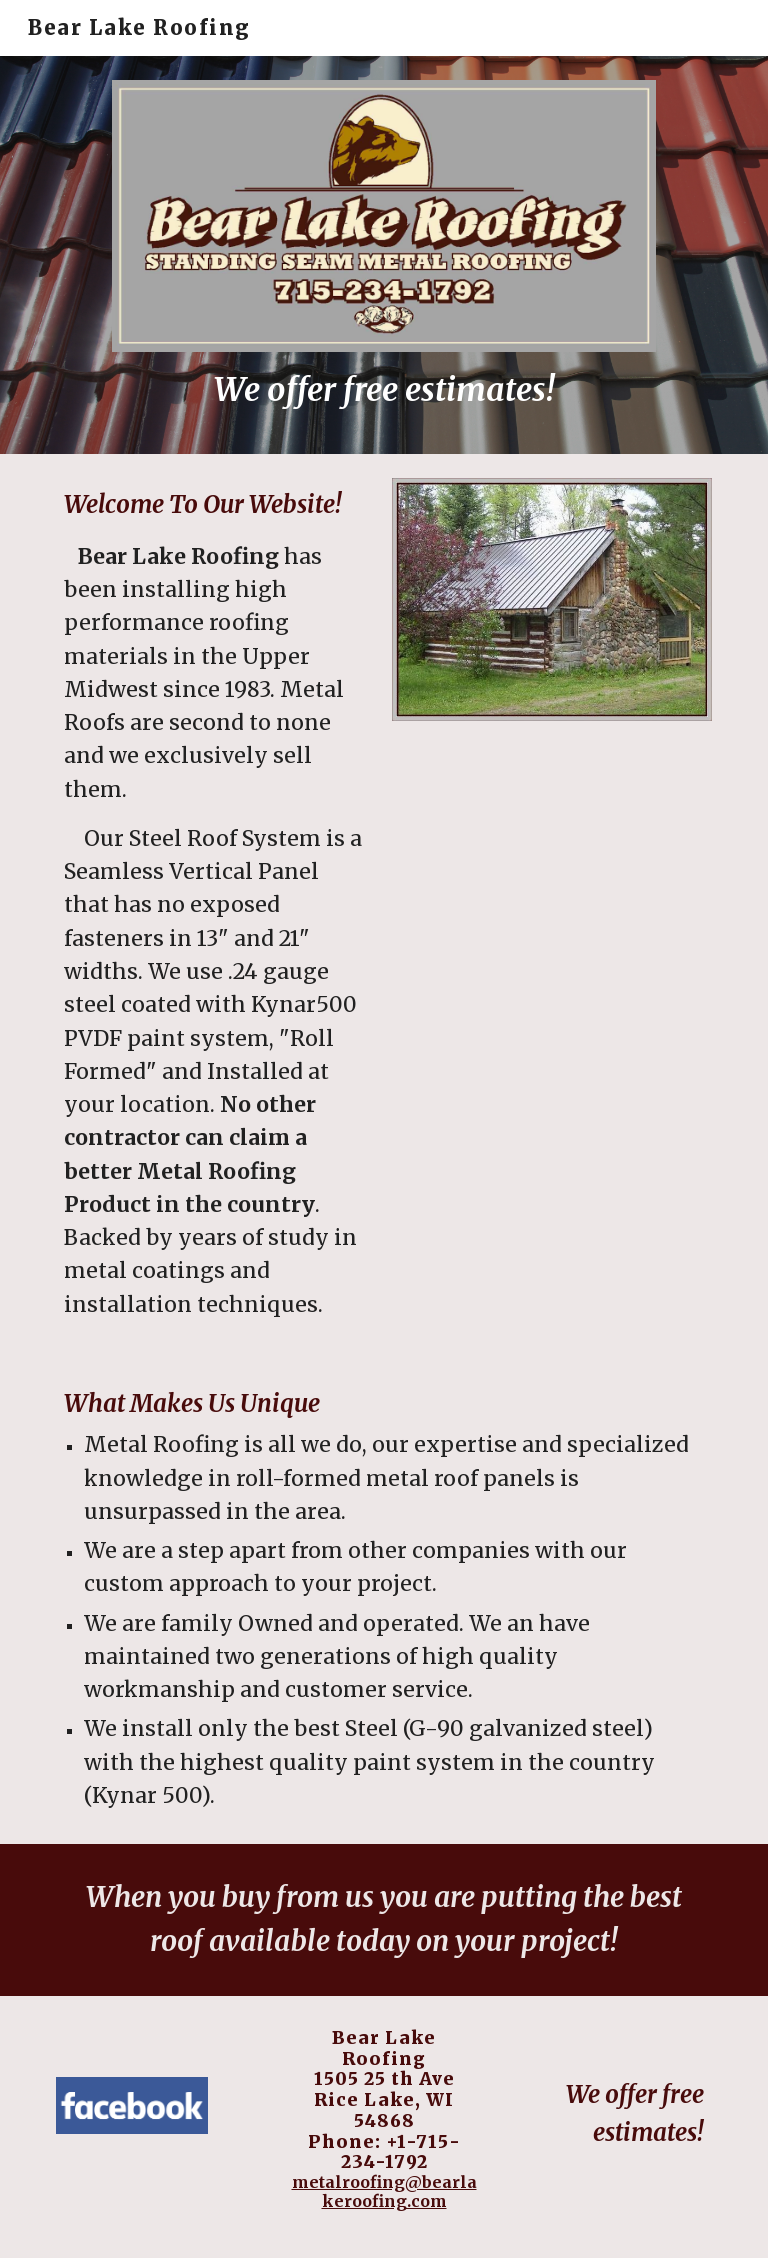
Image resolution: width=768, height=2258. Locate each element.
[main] (383, 391)
